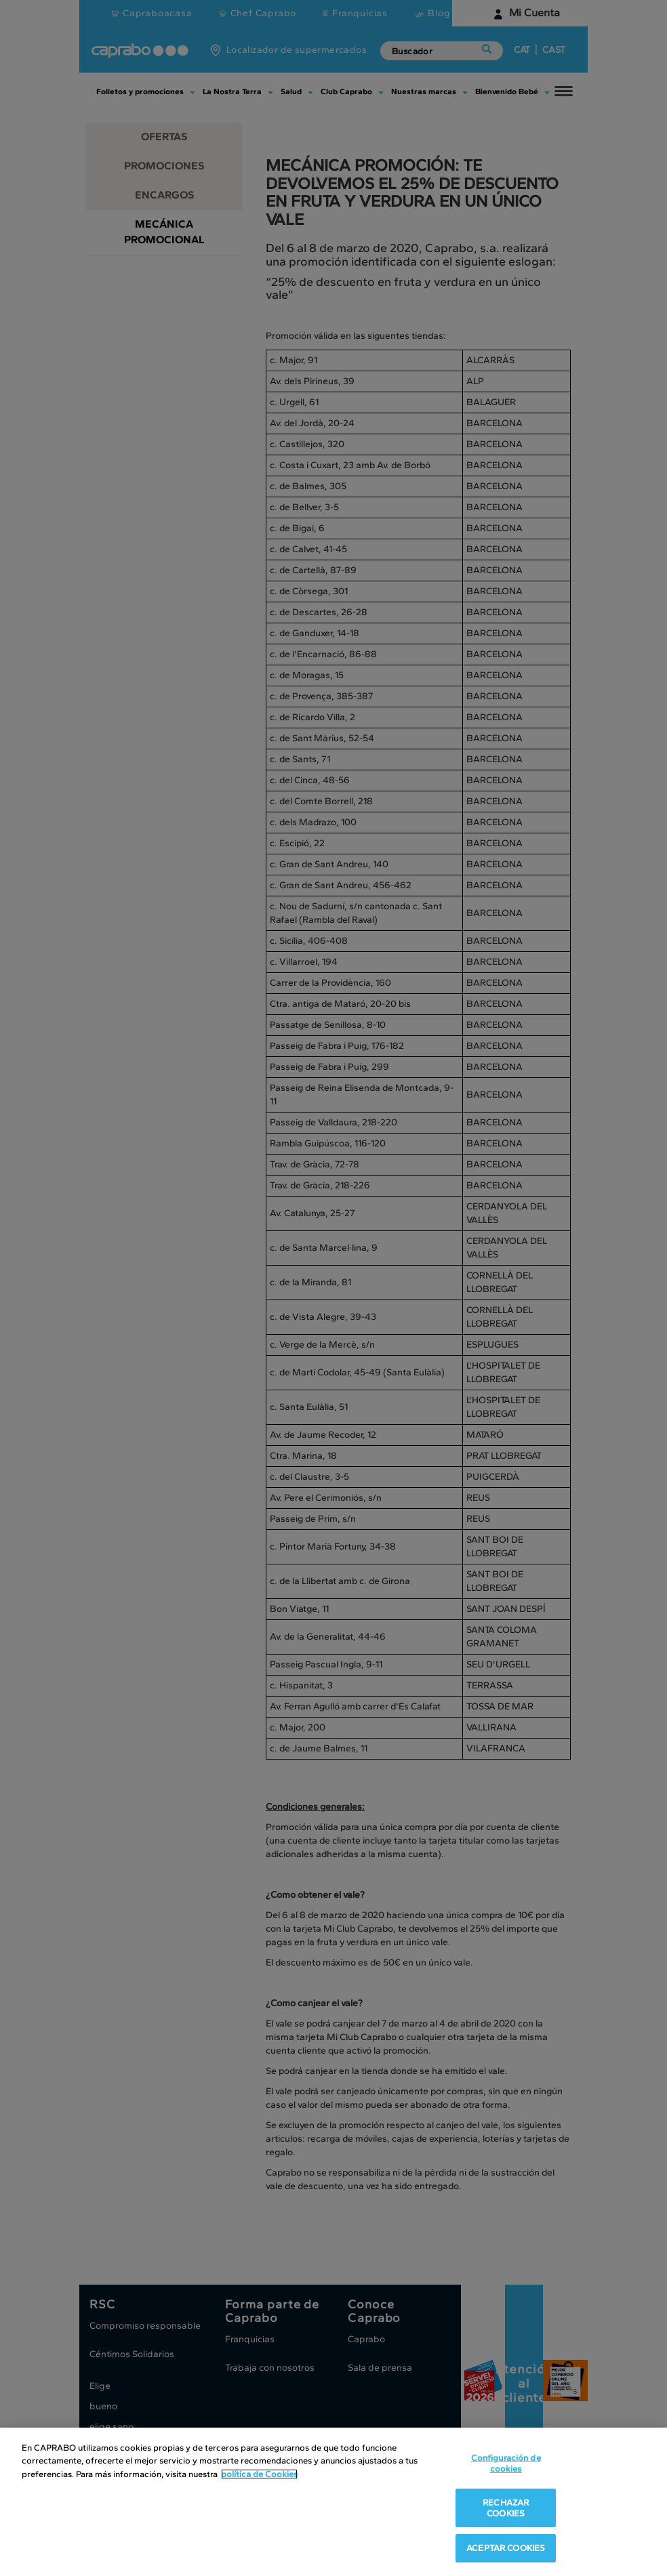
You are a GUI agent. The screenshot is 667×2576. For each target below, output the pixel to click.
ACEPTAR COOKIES (505, 2548)
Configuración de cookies (506, 2463)
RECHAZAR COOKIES (506, 2508)
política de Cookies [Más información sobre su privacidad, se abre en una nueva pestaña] (259, 2475)
